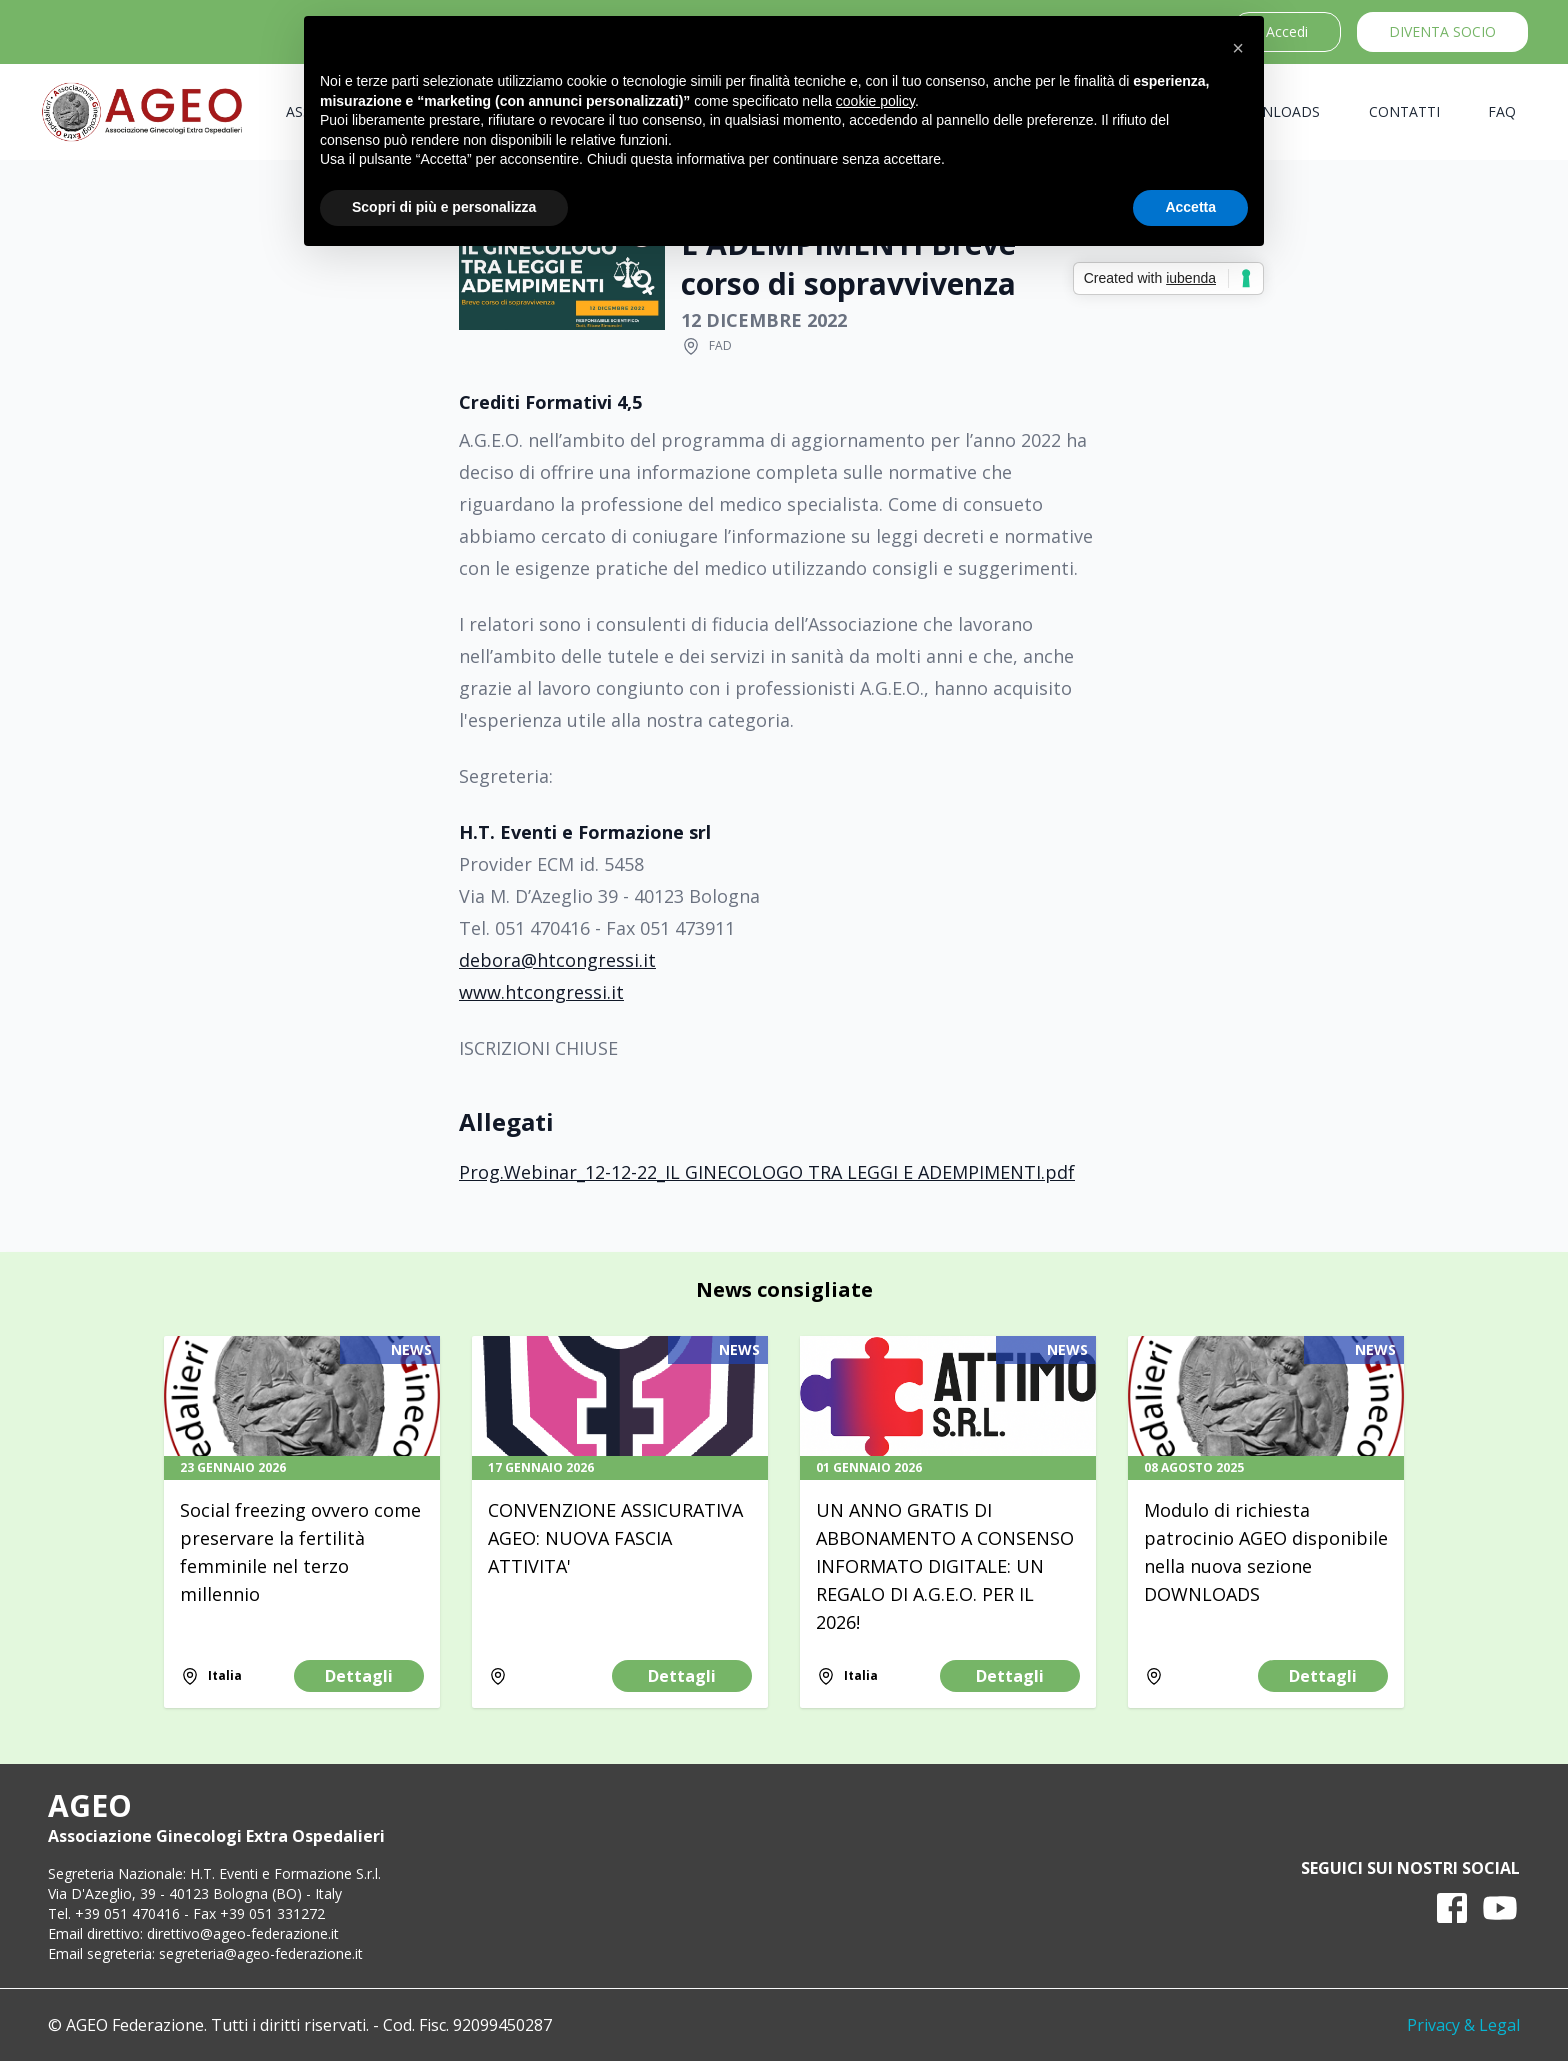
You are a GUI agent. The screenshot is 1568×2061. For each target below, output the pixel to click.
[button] (1238, 48)
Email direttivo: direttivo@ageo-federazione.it (193, 1933)
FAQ (1502, 111)
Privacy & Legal (1463, 2025)
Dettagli (359, 1676)
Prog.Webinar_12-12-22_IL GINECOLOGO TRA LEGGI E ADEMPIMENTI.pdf (767, 1172)
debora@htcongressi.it (557, 960)
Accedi (1287, 31)
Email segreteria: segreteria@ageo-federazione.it (205, 1953)
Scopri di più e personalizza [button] (444, 207)
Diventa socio (1442, 31)
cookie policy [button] (875, 101)
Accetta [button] (1190, 207)
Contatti (1404, 111)
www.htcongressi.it (541, 992)
